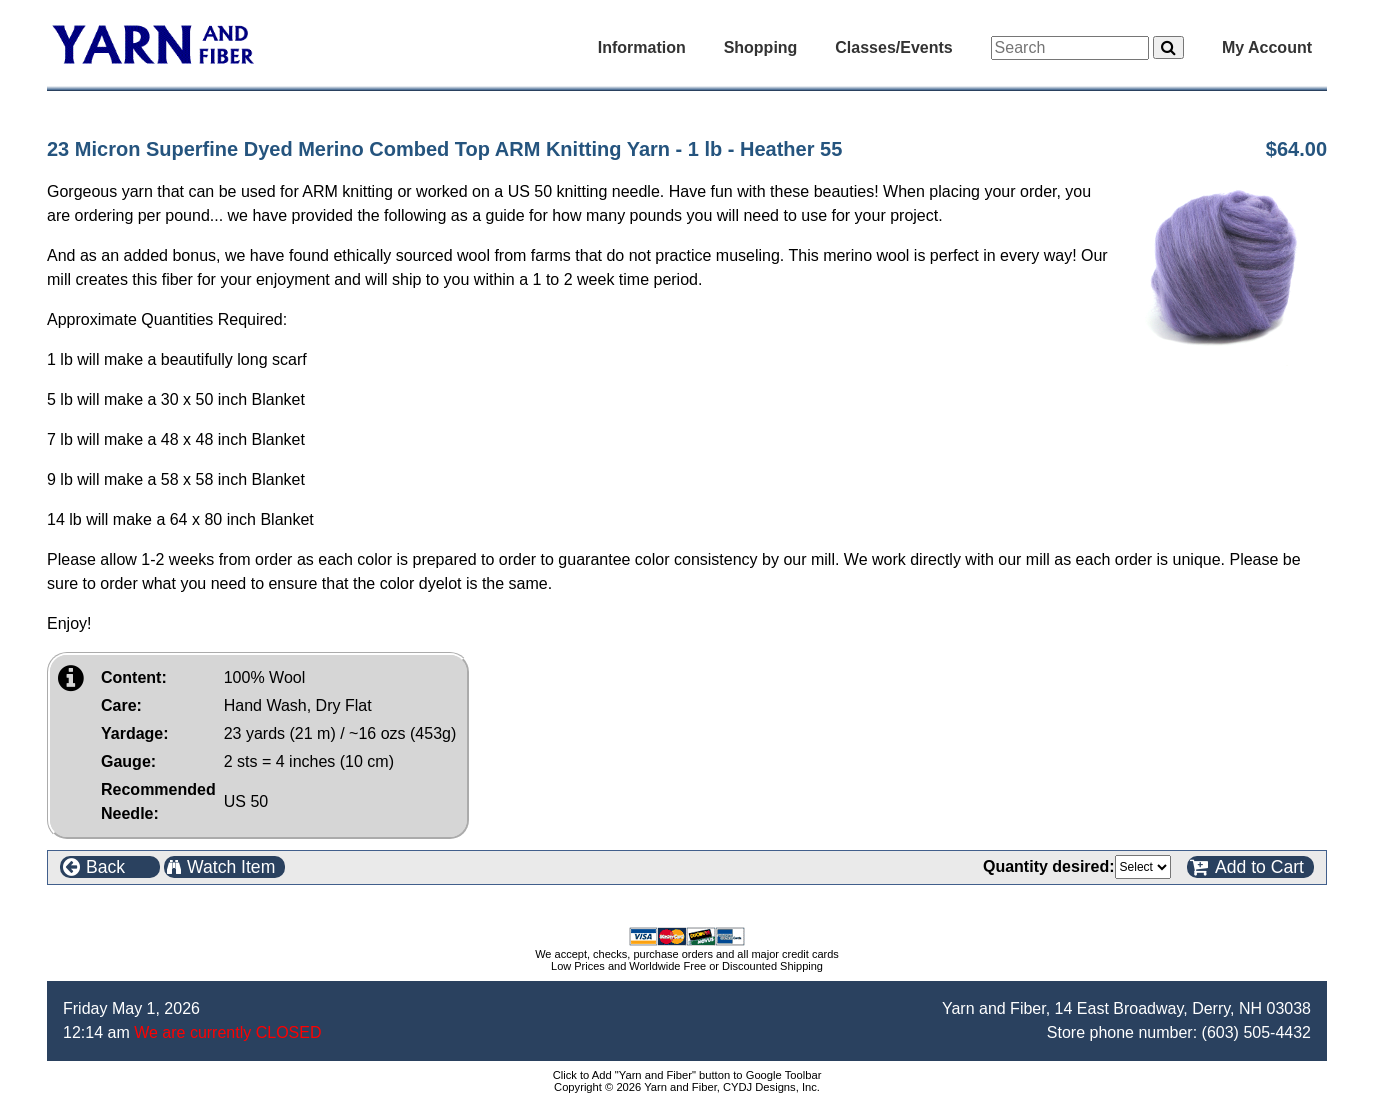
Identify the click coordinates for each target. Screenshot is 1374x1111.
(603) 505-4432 (1256, 1032)
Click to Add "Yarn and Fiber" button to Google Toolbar (687, 1075)
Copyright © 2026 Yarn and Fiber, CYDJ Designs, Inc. (687, 1087)
